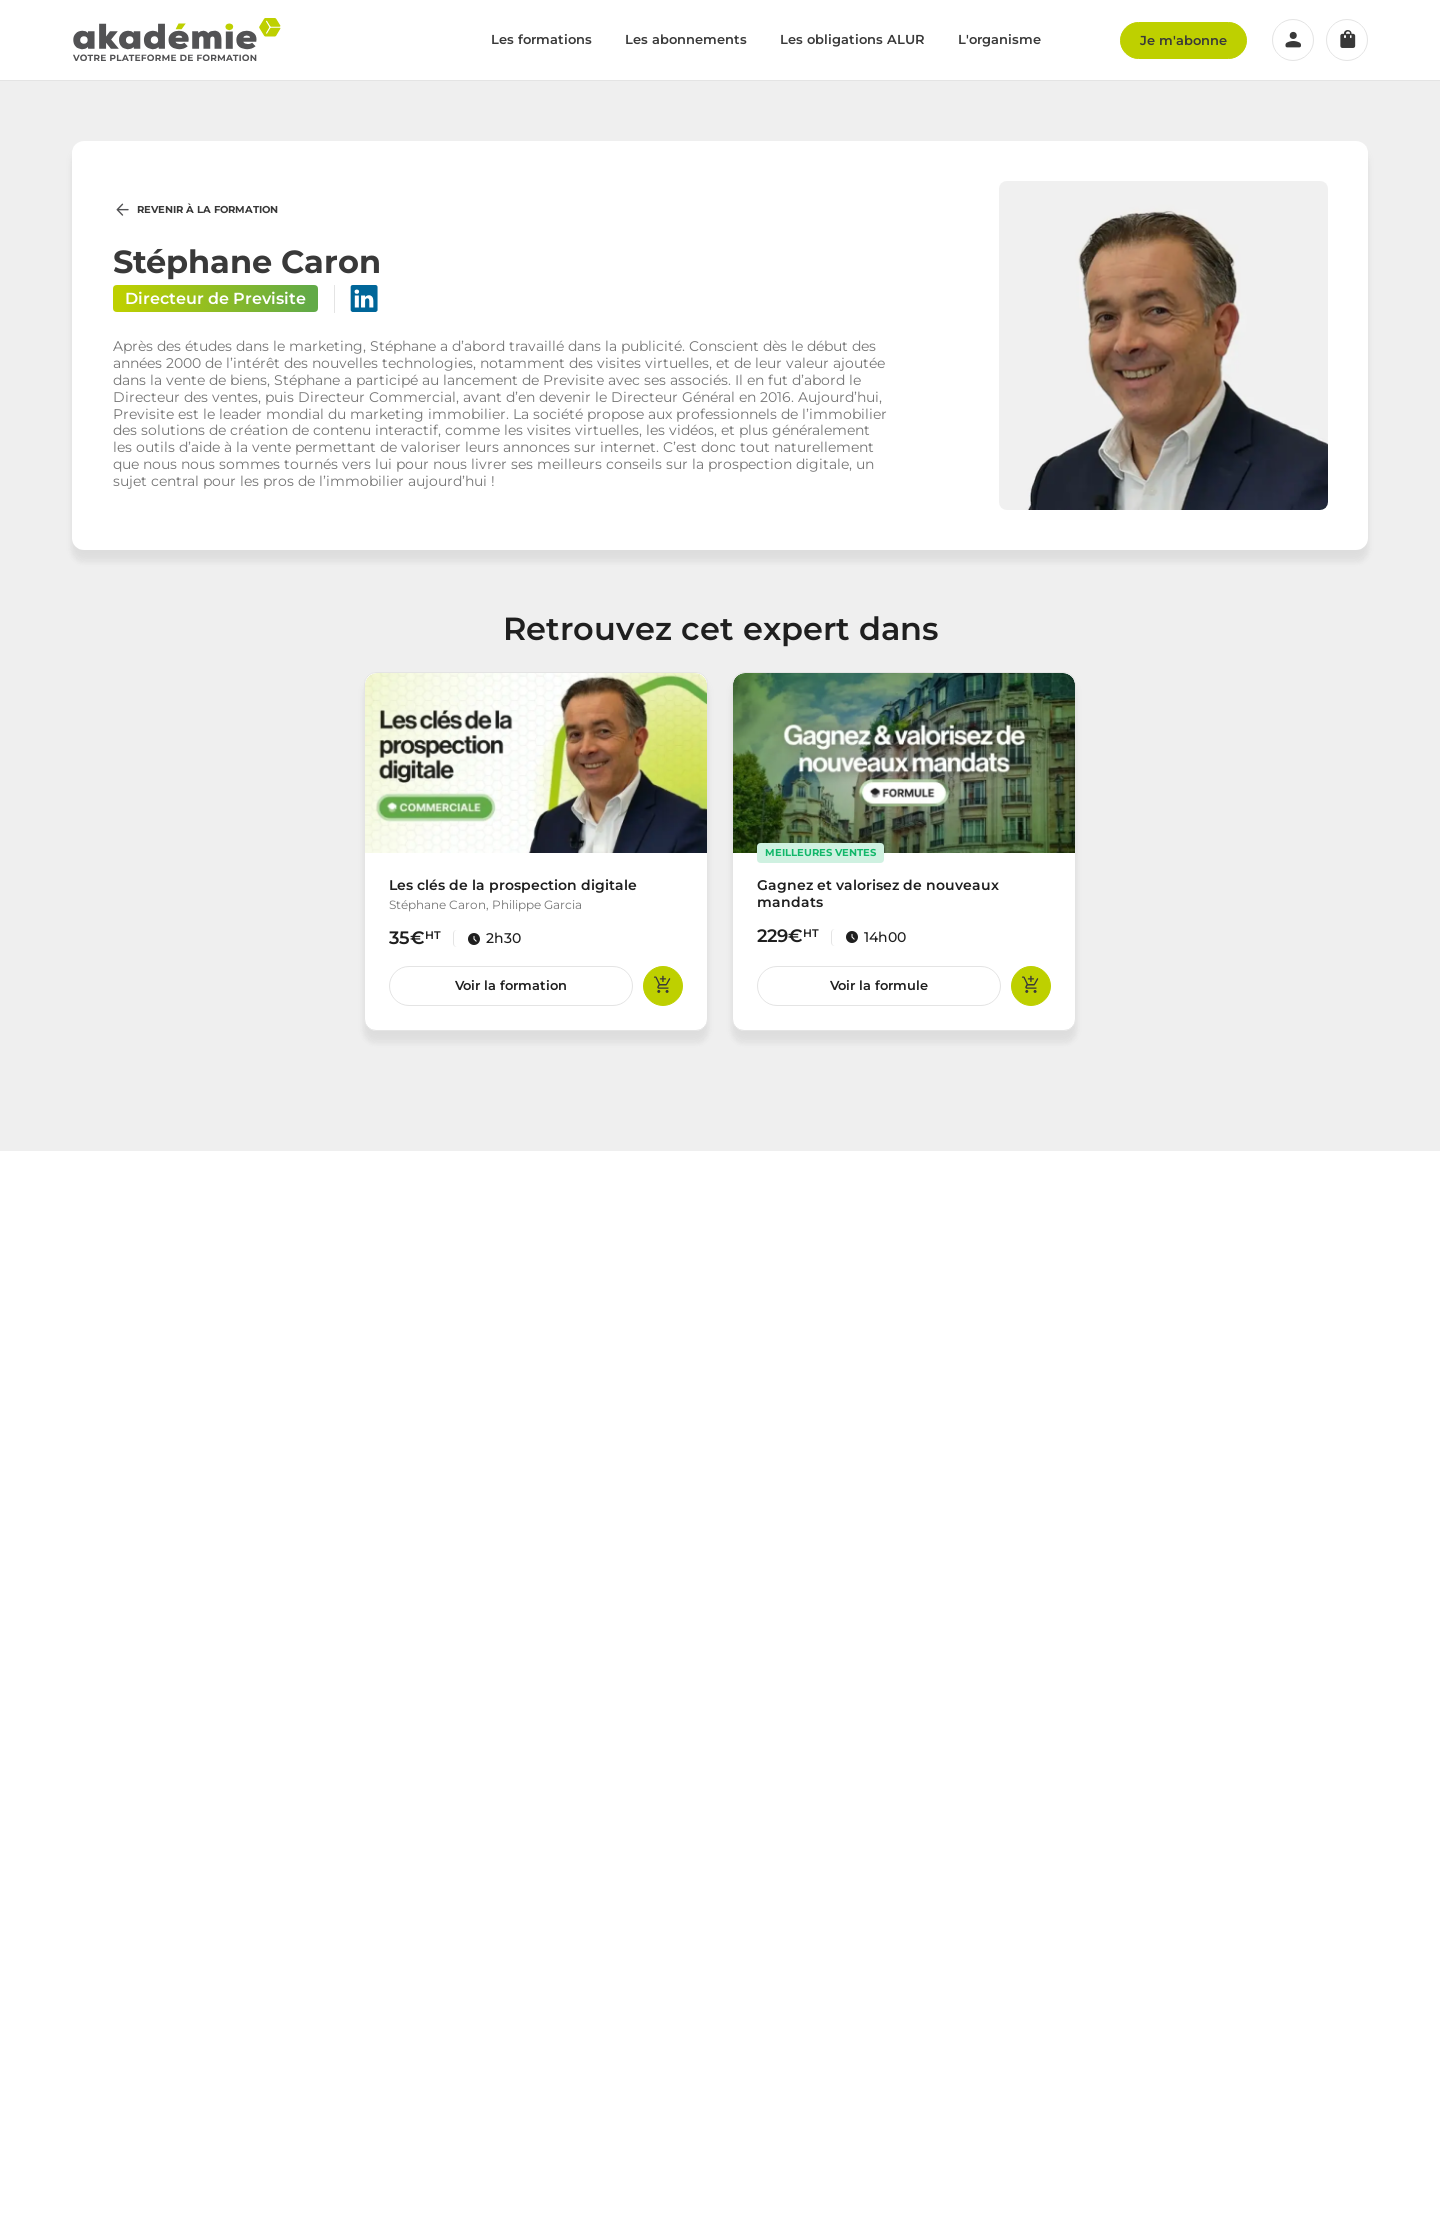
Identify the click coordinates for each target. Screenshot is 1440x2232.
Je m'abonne (1183, 40)
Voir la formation (511, 985)
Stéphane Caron (437, 904)
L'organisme (999, 39)
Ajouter (663, 986)
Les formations (541, 39)
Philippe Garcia (537, 904)
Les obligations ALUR (852, 39)
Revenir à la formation (195, 210)
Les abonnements (686, 39)
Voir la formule (879, 985)
